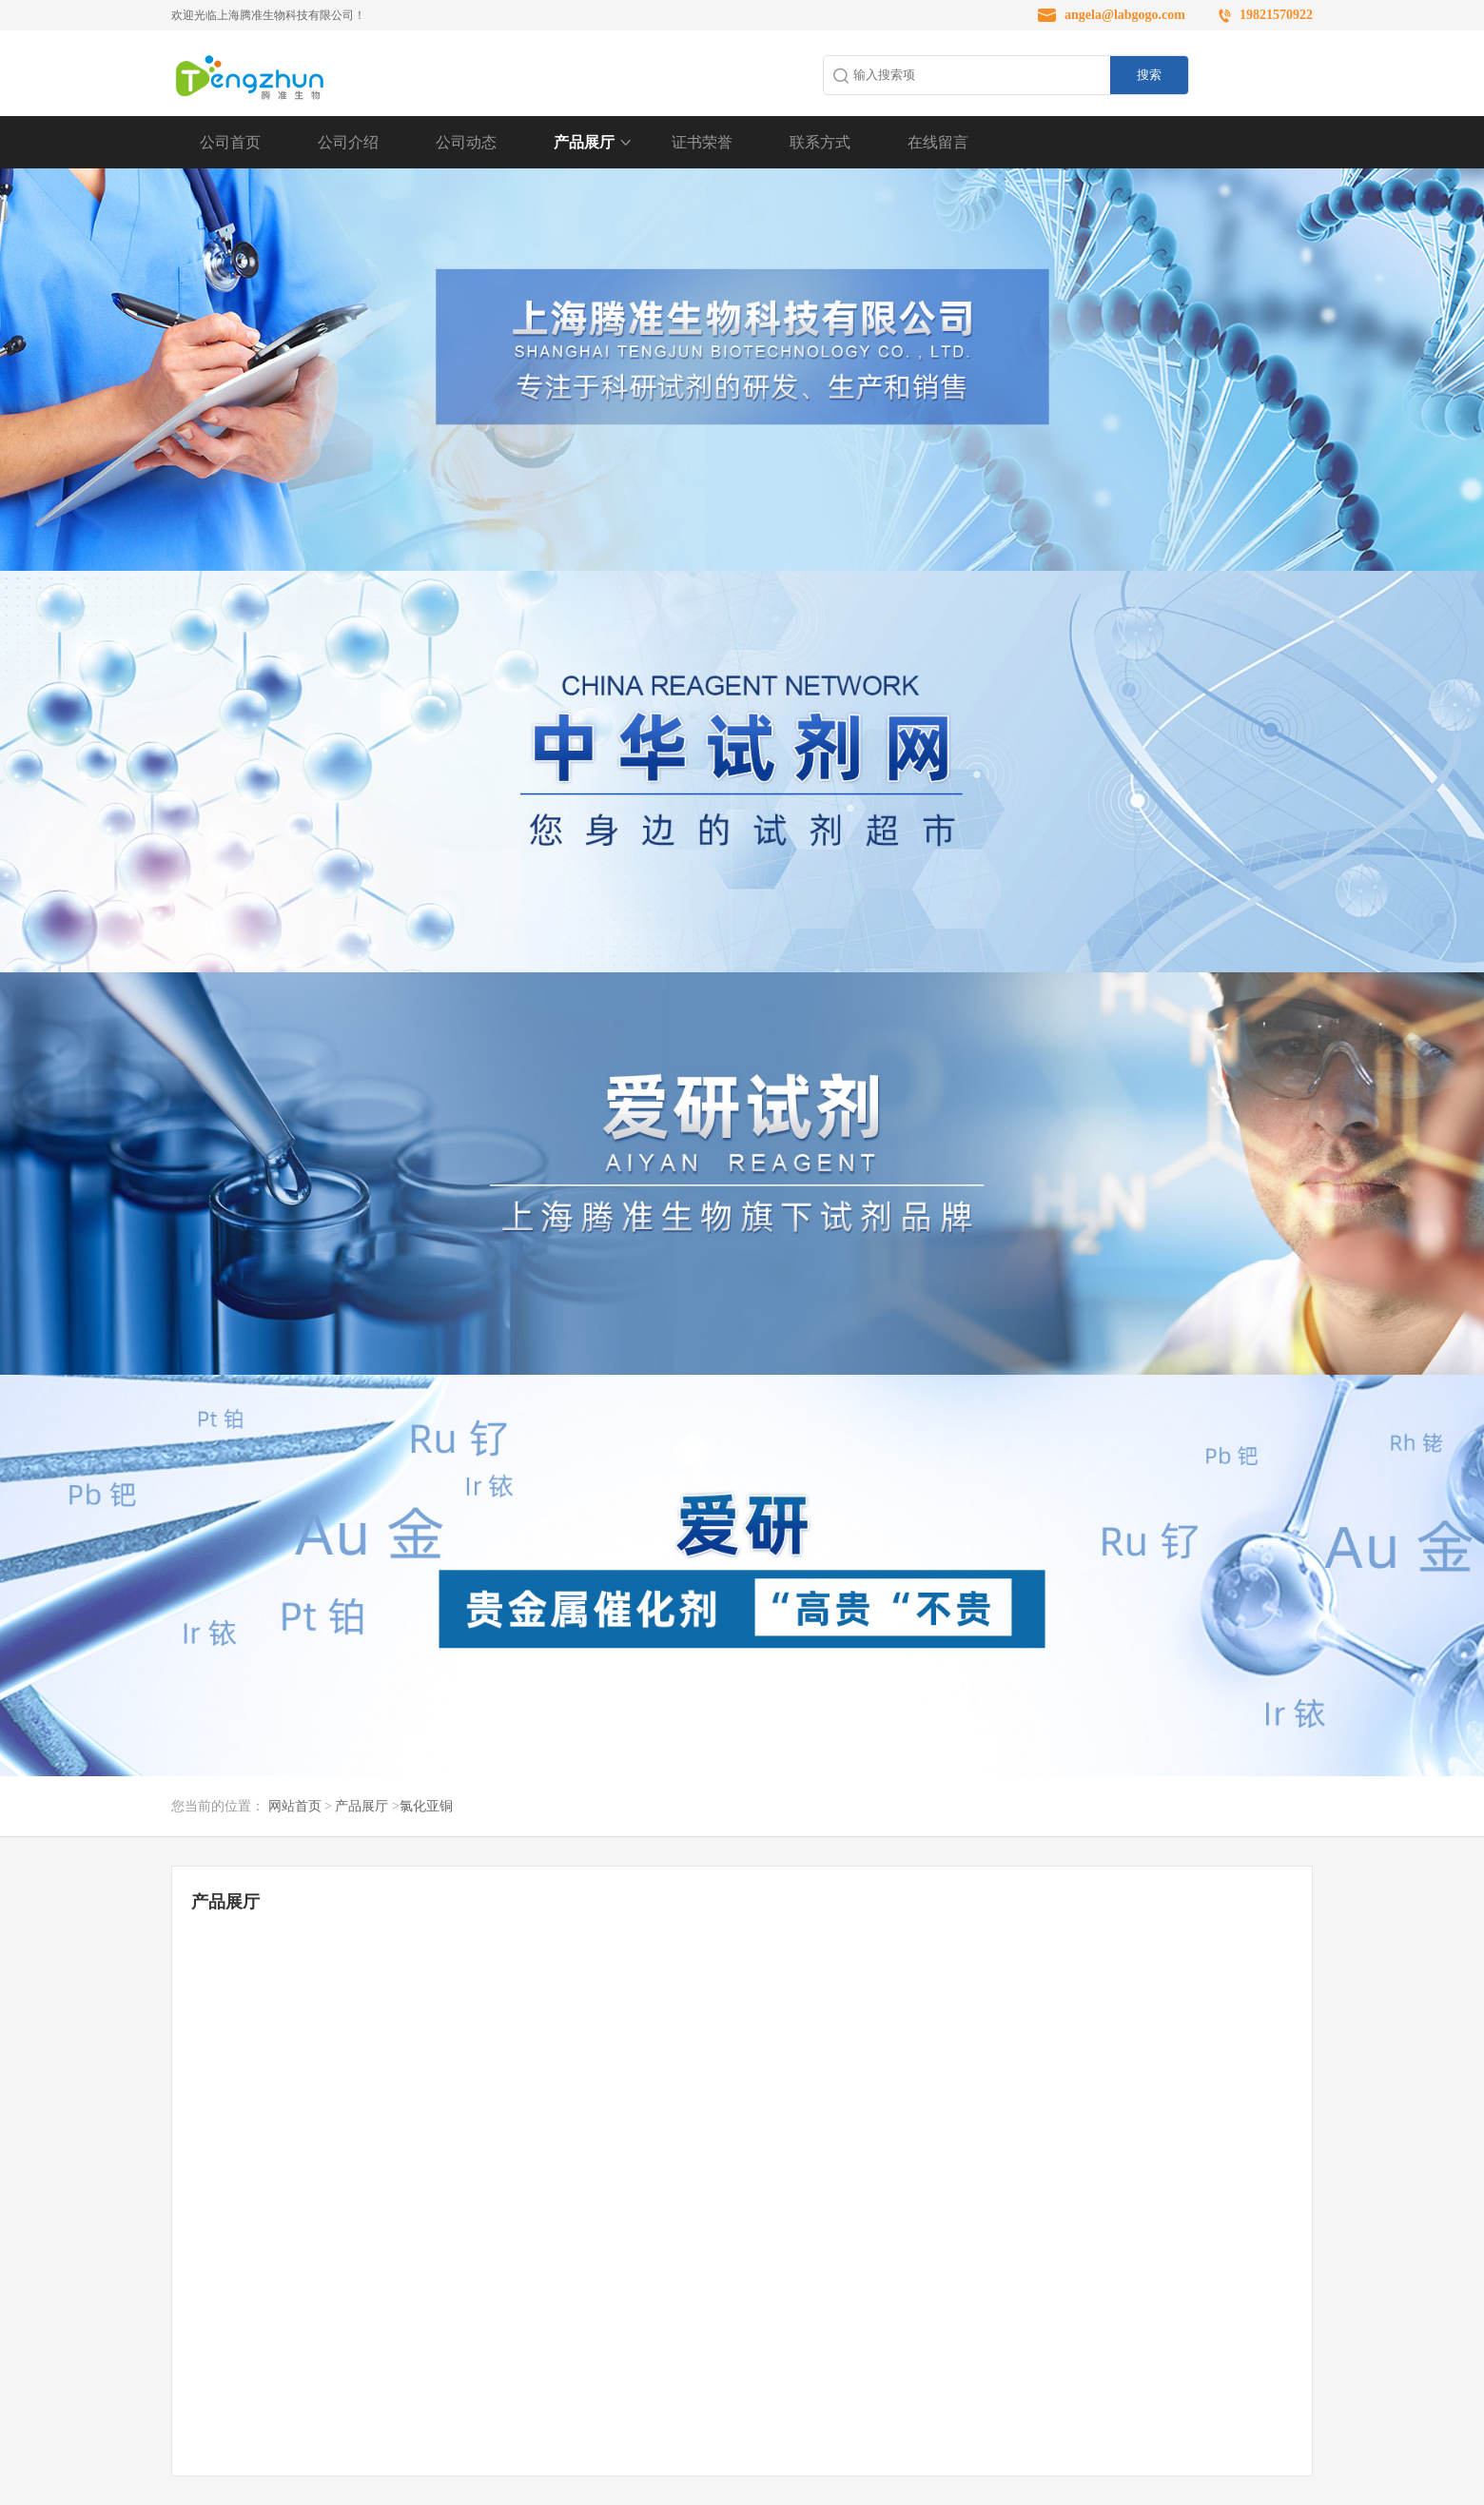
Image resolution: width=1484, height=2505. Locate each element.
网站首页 (295, 1806)
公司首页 (230, 142)
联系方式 (820, 142)
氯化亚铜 (426, 1806)
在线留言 (938, 142)
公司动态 (466, 142)
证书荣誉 (702, 142)
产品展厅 (584, 142)
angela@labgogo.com (1124, 15)
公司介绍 (348, 142)
